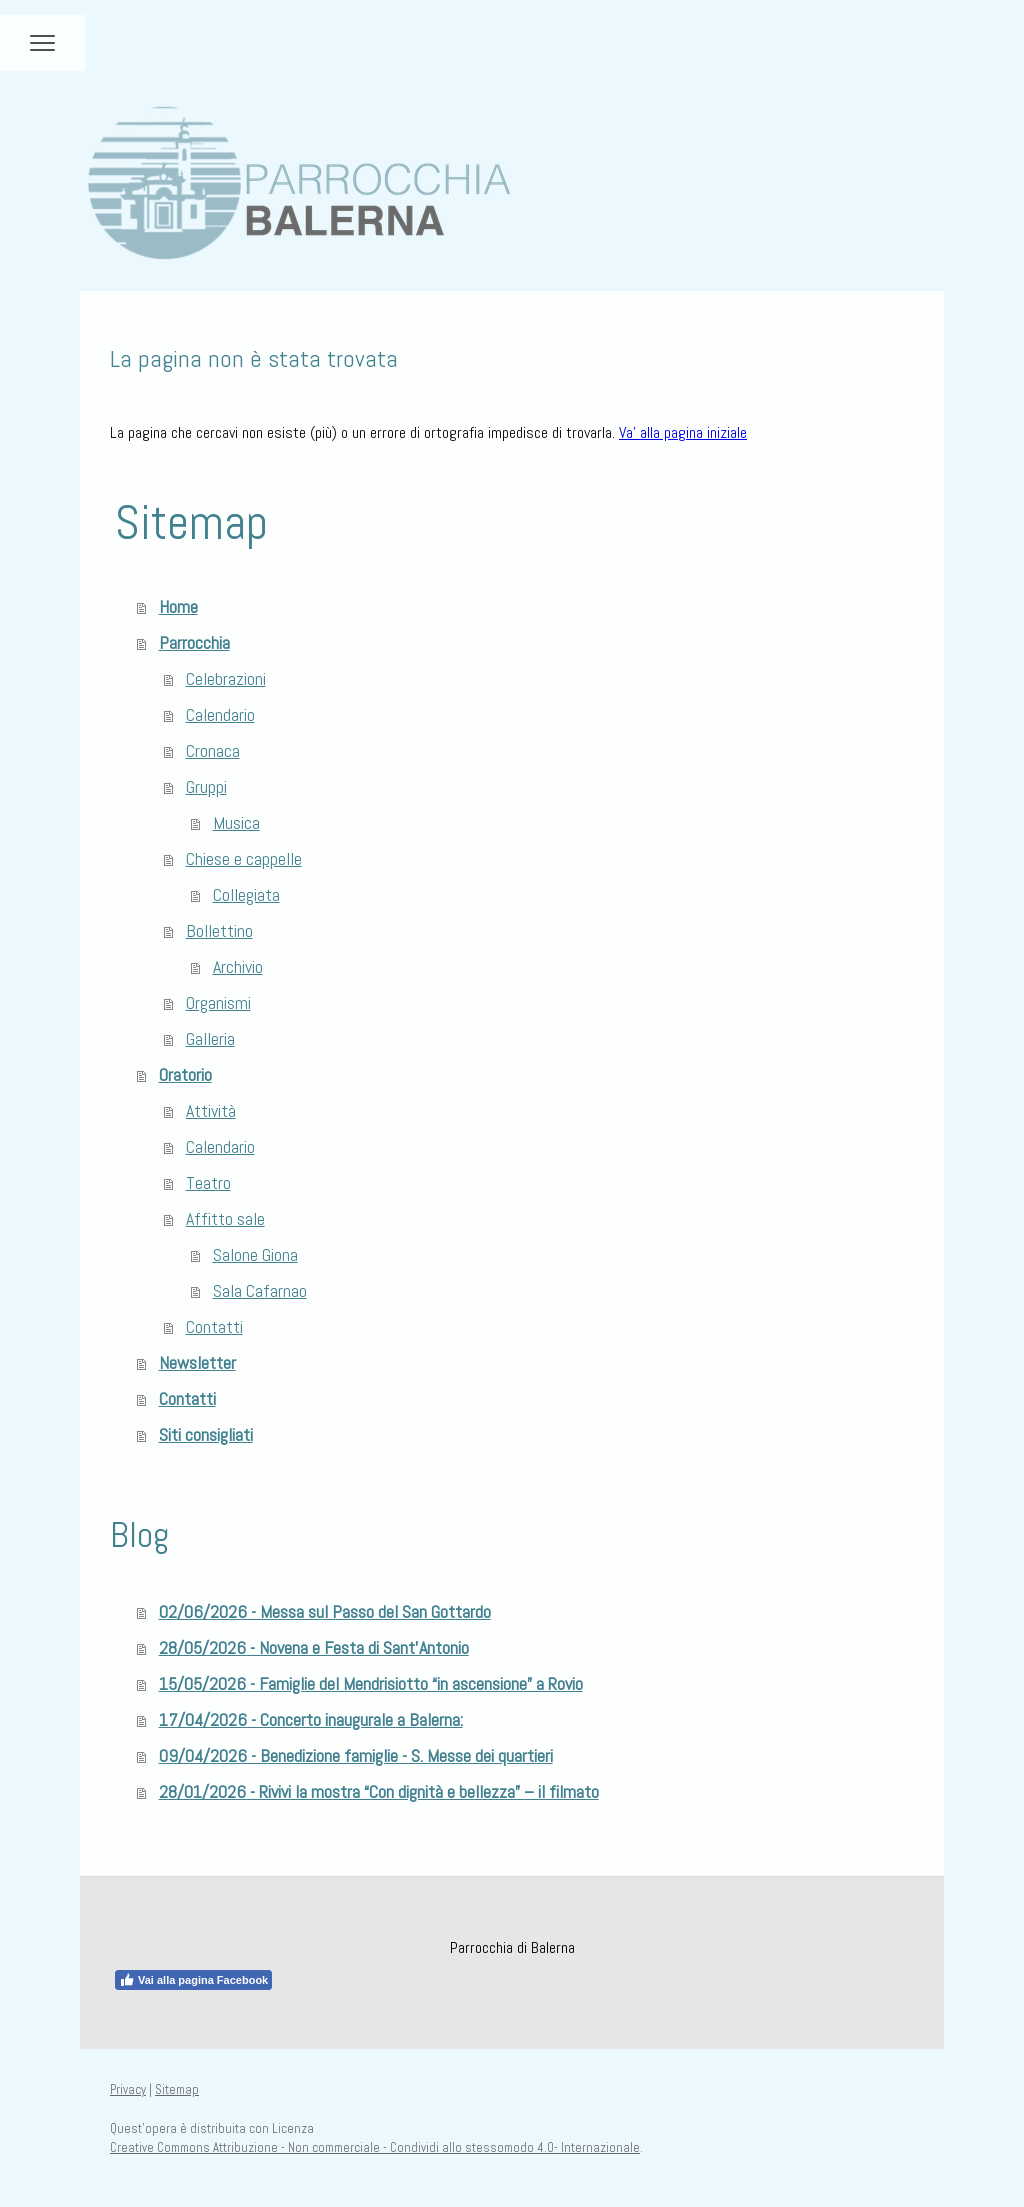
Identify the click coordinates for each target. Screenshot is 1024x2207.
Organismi (218, 1002)
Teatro (208, 1182)
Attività (211, 1110)
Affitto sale (225, 1218)
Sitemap (177, 2089)
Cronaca (213, 750)
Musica (236, 822)
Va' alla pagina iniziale (683, 432)
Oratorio (185, 1074)
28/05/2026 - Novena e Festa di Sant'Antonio (314, 1647)
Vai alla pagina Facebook (193, 1980)
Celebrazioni (226, 678)
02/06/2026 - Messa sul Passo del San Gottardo (325, 1611)
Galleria (210, 1038)
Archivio (238, 966)
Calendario (220, 714)
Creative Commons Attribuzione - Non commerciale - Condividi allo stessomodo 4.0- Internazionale (375, 2147)
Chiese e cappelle (244, 858)
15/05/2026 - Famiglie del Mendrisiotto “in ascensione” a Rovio (371, 1683)
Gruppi (206, 786)
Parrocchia (194, 642)
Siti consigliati (206, 1434)
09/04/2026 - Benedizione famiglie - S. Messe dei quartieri (356, 1755)
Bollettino (219, 930)
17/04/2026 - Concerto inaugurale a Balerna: (311, 1719)
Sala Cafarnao (260, 1290)
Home (178, 606)
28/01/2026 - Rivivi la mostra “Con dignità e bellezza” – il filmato (379, 1791)
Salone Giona (255, 1254)
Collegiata (246, 894)
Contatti (214, 1326)
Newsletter (197, 1362)
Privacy (128, 2089)
